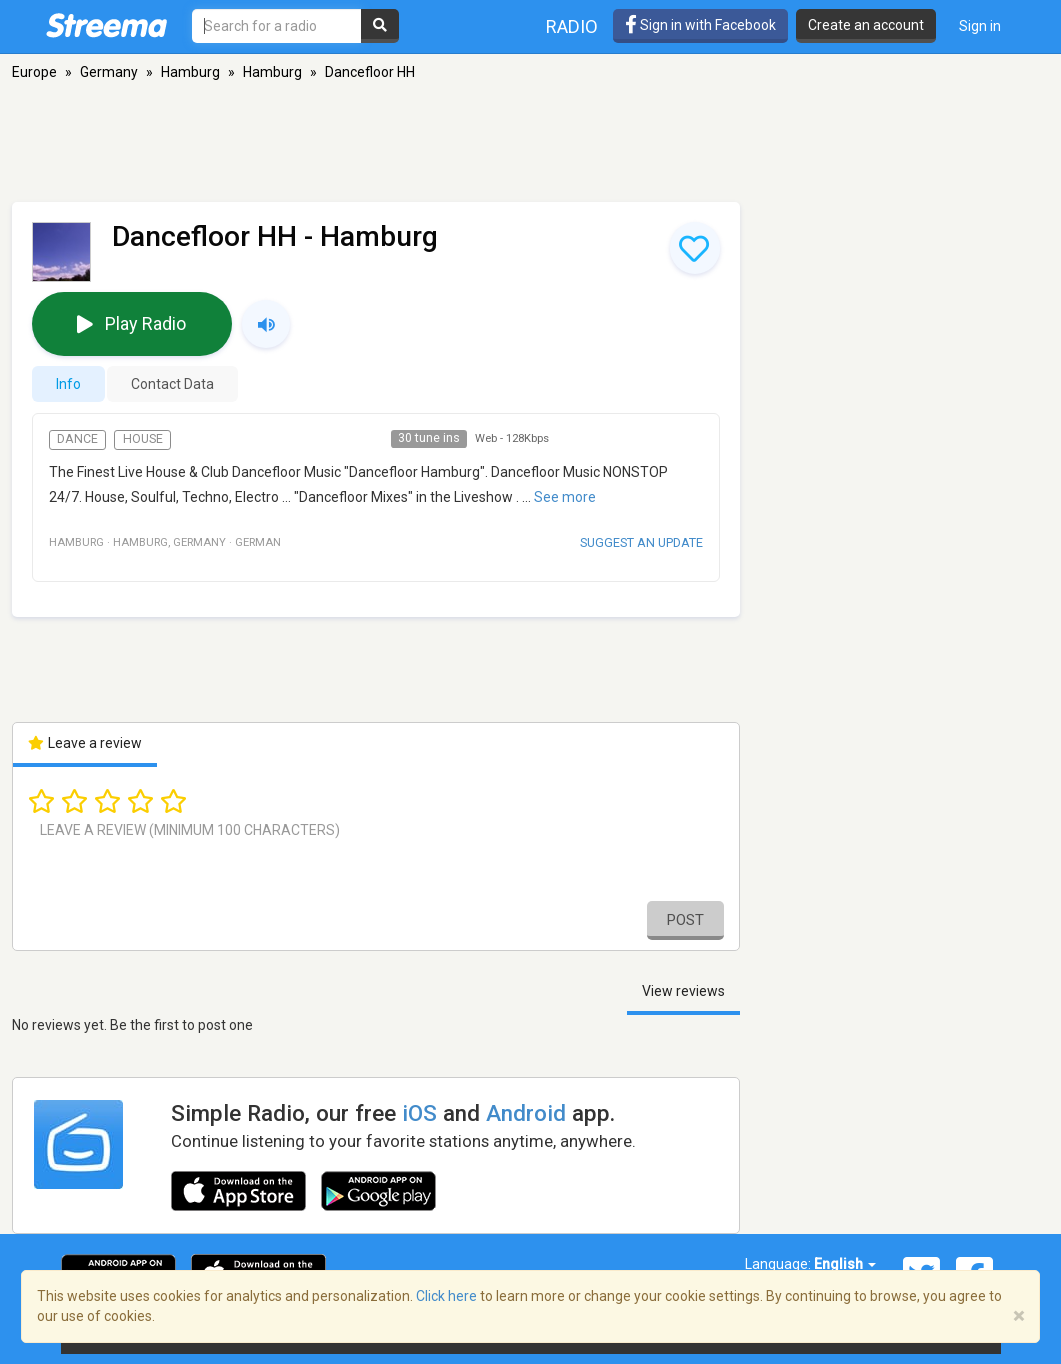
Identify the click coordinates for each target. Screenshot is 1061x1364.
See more (565, 497)
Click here (446, 1296)
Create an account (866, 25)
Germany (109, 72)
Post (685, 920)
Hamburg (190, 72)
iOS (419, 1113)
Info (68, 384)
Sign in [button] (980, 26)
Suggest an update (641, 542)
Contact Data (172, 384)
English (845, 1264)
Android (526, 1113)
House (143, 439)
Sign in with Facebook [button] (700, 25)
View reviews (683, 991)
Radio (572, 26)
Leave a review (85, 743)
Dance (77, 439)
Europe (34, 72)
